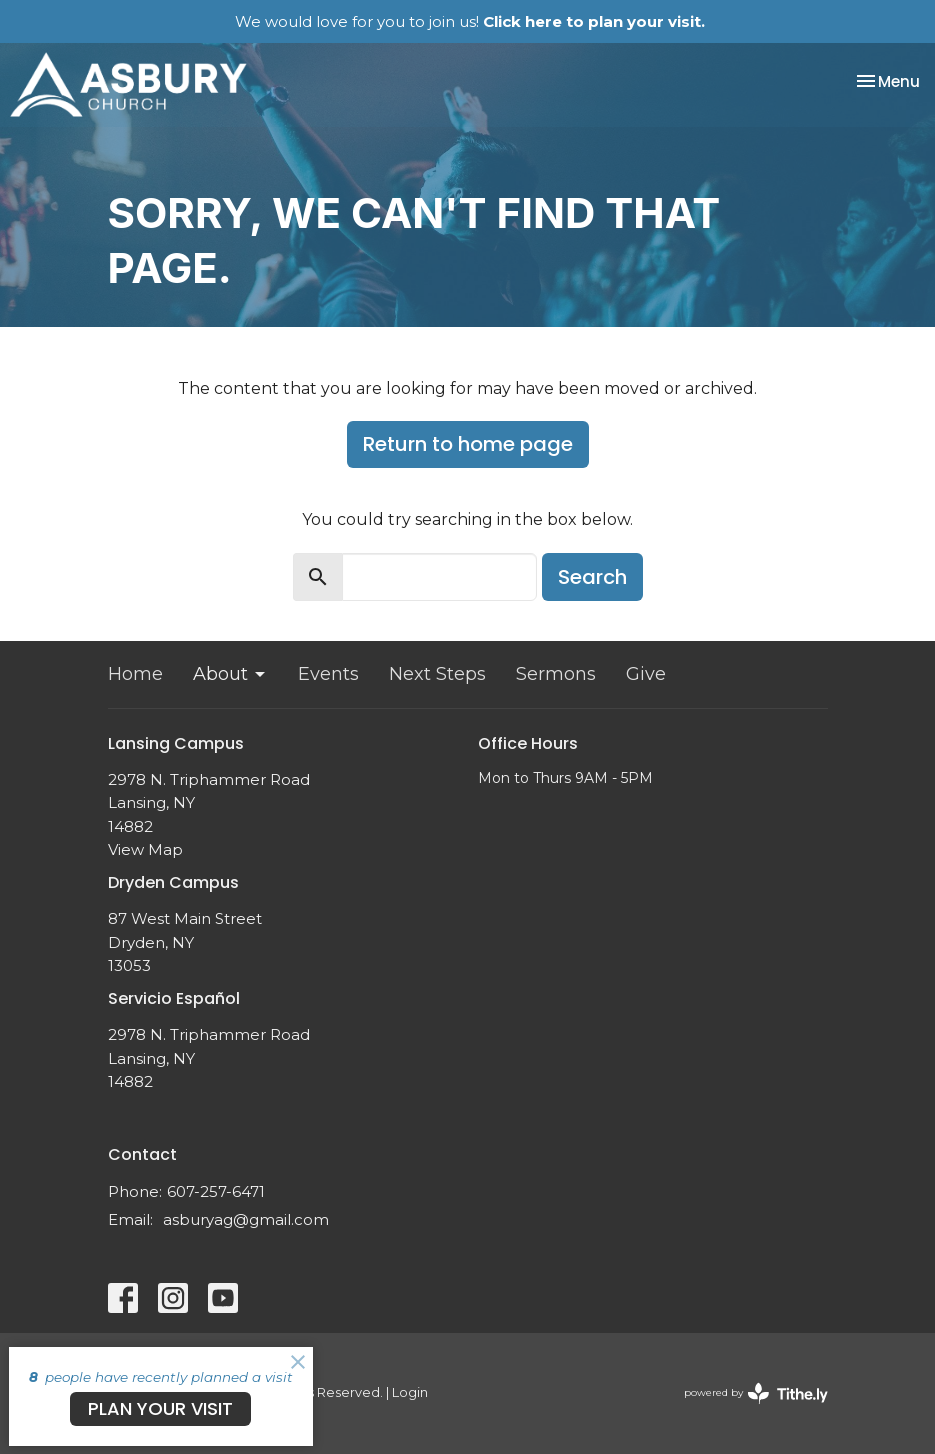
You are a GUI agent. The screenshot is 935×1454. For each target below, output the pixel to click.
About (230, 674)
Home (135, 674)
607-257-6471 (216, 1191)
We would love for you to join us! (470, 21)
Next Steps (437, 674)
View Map (145, 849)
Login (410, 1392)
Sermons (556, 674)
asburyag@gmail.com (246, 1219)
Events (328, 674)
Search (592, 577)
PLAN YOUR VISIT (160, 1408)
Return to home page (468, 444)
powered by (756, 1393)
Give (646, 674)
